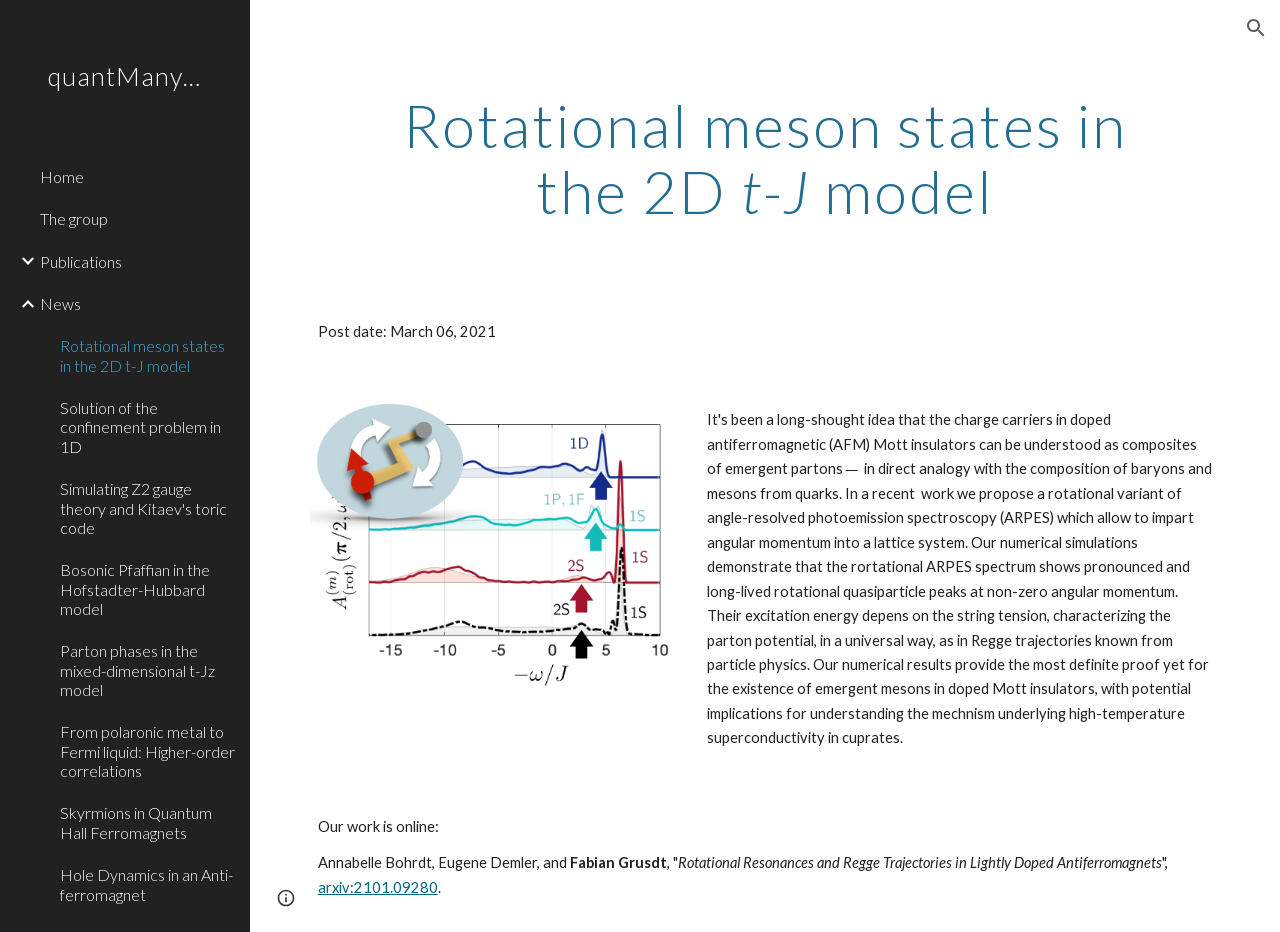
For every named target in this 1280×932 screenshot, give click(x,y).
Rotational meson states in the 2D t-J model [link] (142, 355)
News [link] (60, 303)
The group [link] (74, 218)
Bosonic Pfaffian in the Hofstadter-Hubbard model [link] (135, 589)
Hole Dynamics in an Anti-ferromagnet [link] (146, 884)
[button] (1256, 28)
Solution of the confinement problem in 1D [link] (140, 427)
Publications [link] (81, 261)
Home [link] (62, 176)
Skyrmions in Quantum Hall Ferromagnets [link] (136, 822)
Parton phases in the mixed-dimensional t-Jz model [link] (137, 670)
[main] (765, 158)
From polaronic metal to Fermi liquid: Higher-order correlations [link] (147, 751)
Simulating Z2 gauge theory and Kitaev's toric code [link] (143, 508)
